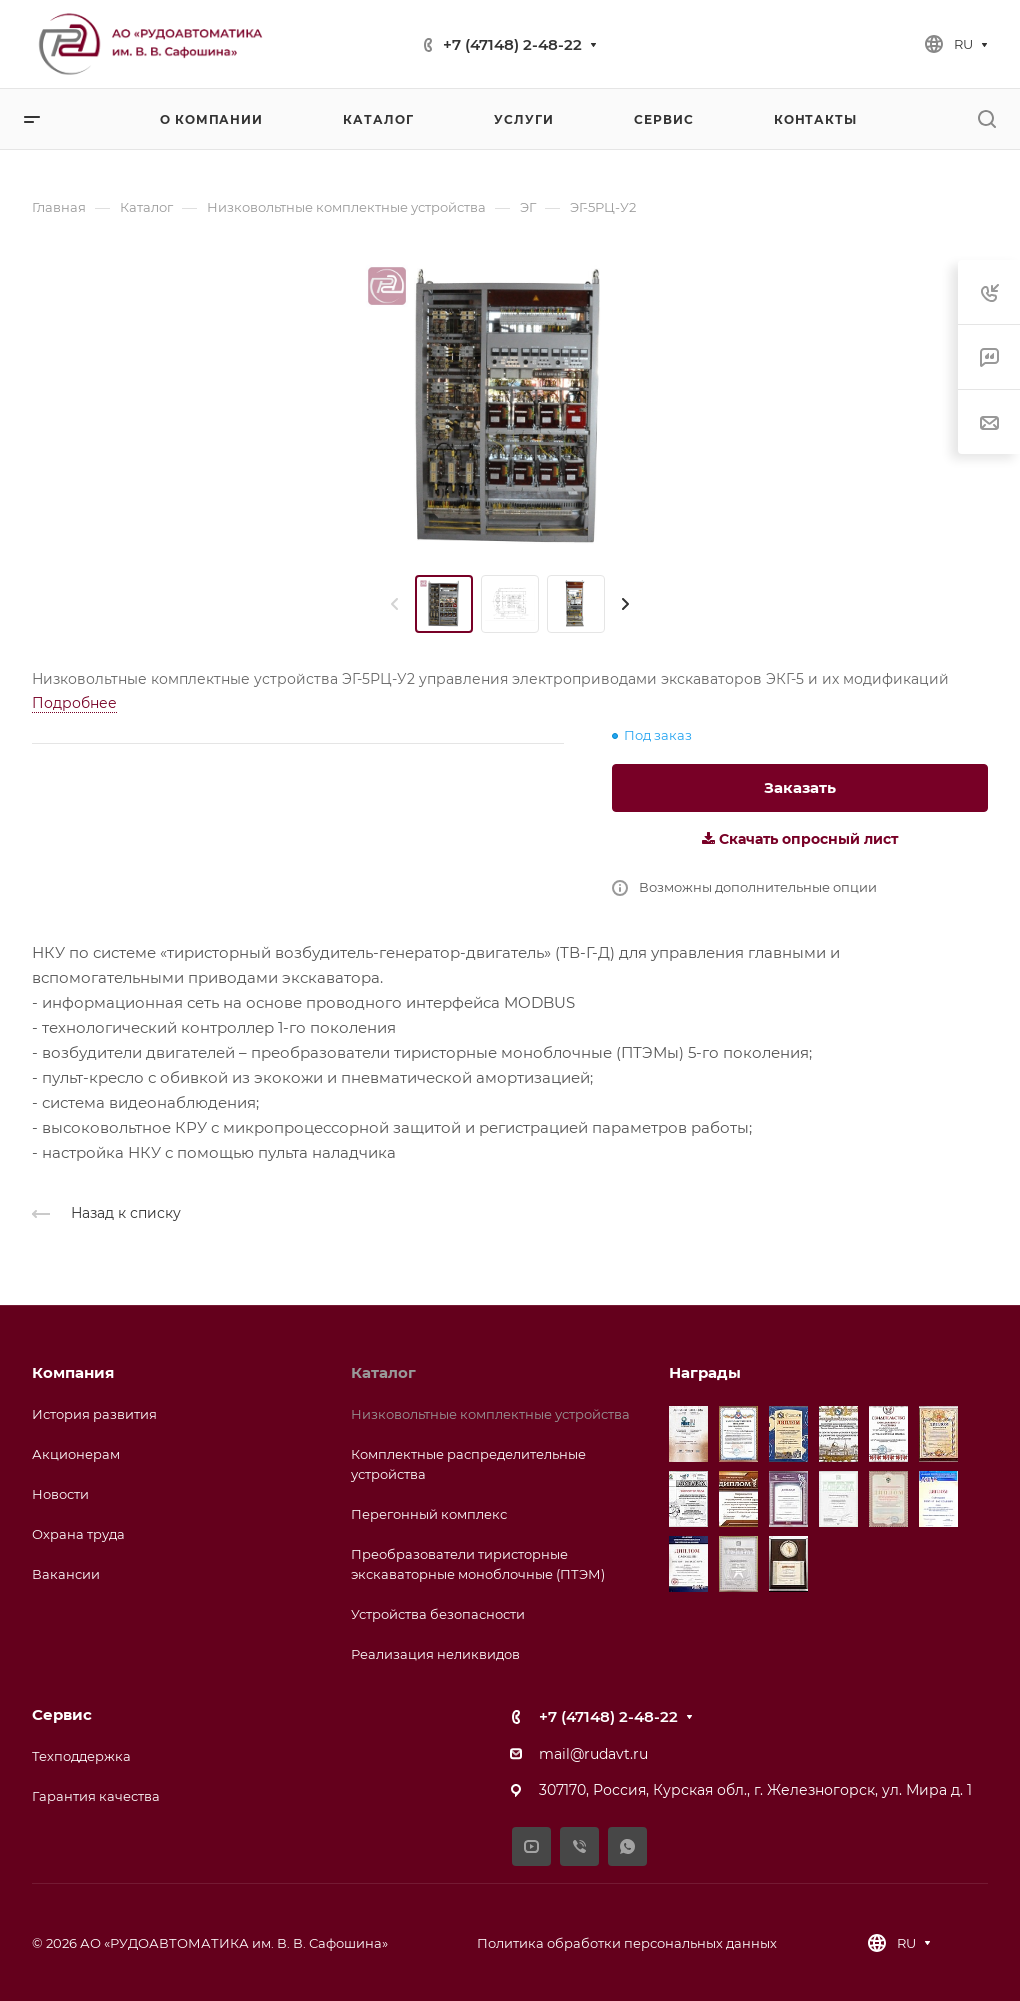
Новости (60, 1494)
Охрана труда (78, 1534)
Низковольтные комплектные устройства (490, 1414)
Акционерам (76, 1454)
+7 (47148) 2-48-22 (512, 44)
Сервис (62, 1714)
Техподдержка (81, 1756)
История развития (94, 1414)
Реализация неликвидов (435, 1654)
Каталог (383, 1372)
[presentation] (395, 604)
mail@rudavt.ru (593, 1754)
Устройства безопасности (438, 1614)
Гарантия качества (96, 1796)
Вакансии (66, 1574)
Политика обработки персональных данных (627, 1943)
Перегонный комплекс (429, 1514)
